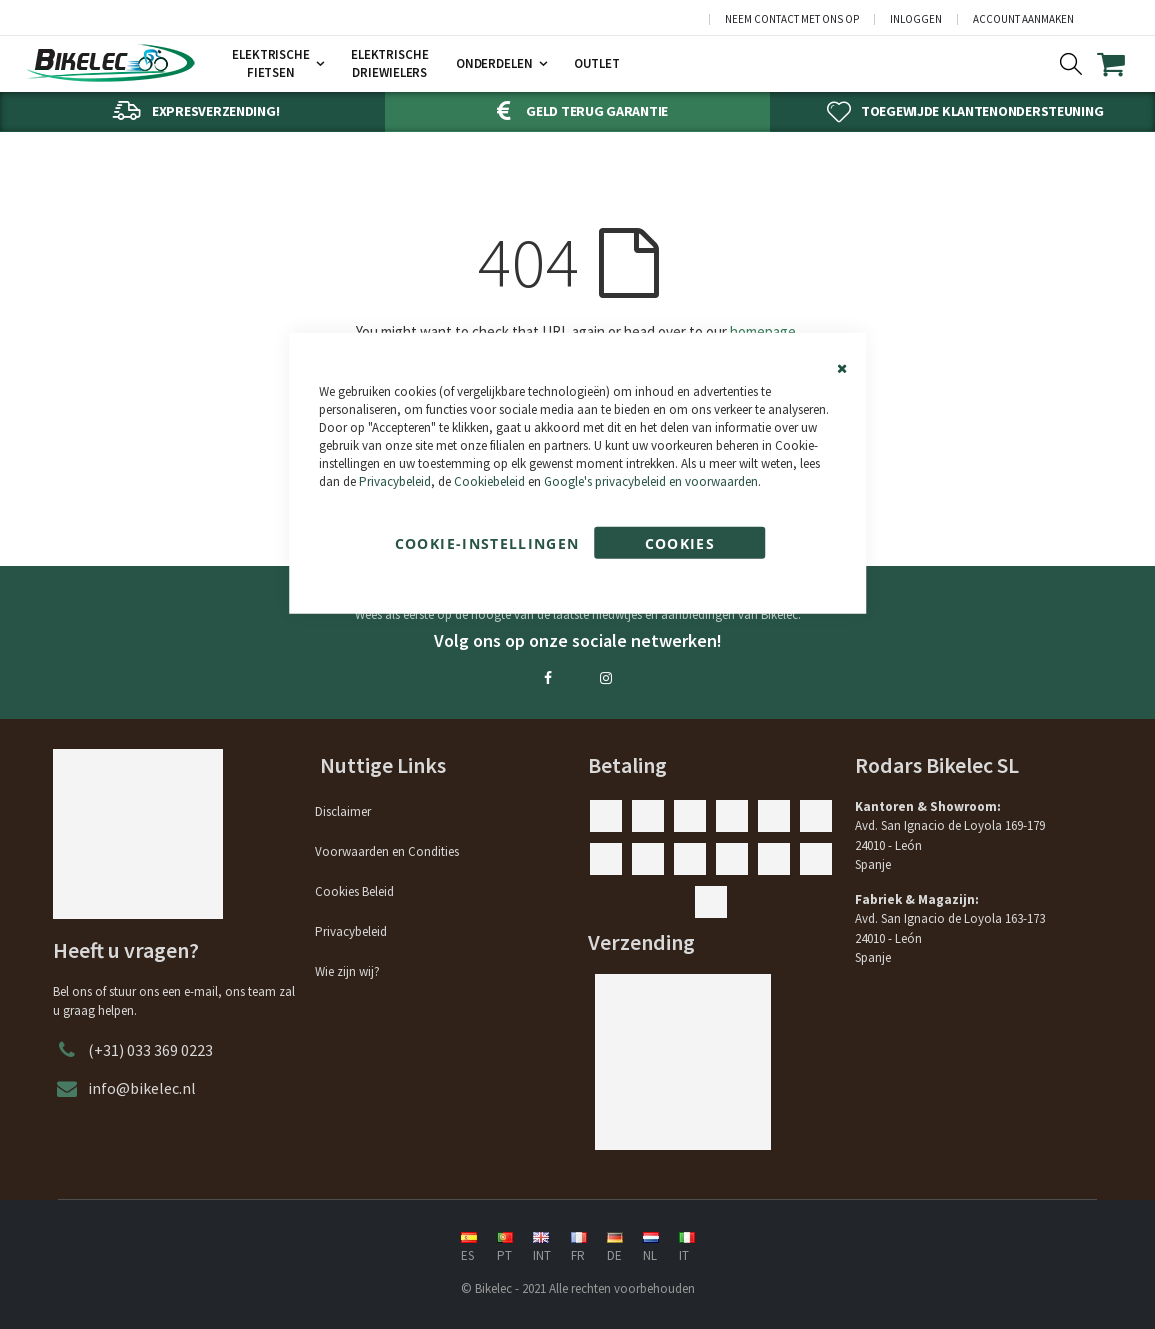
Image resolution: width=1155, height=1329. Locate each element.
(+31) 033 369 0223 (150, 1050)
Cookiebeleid (489, 481)
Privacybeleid (395, 481)
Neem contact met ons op (792, 19)
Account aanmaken (1023, 19)
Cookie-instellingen (487, 542)
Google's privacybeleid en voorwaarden (651, 481)
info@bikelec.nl (142, 1088)
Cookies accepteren (680, 545)
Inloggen (916, 19)
